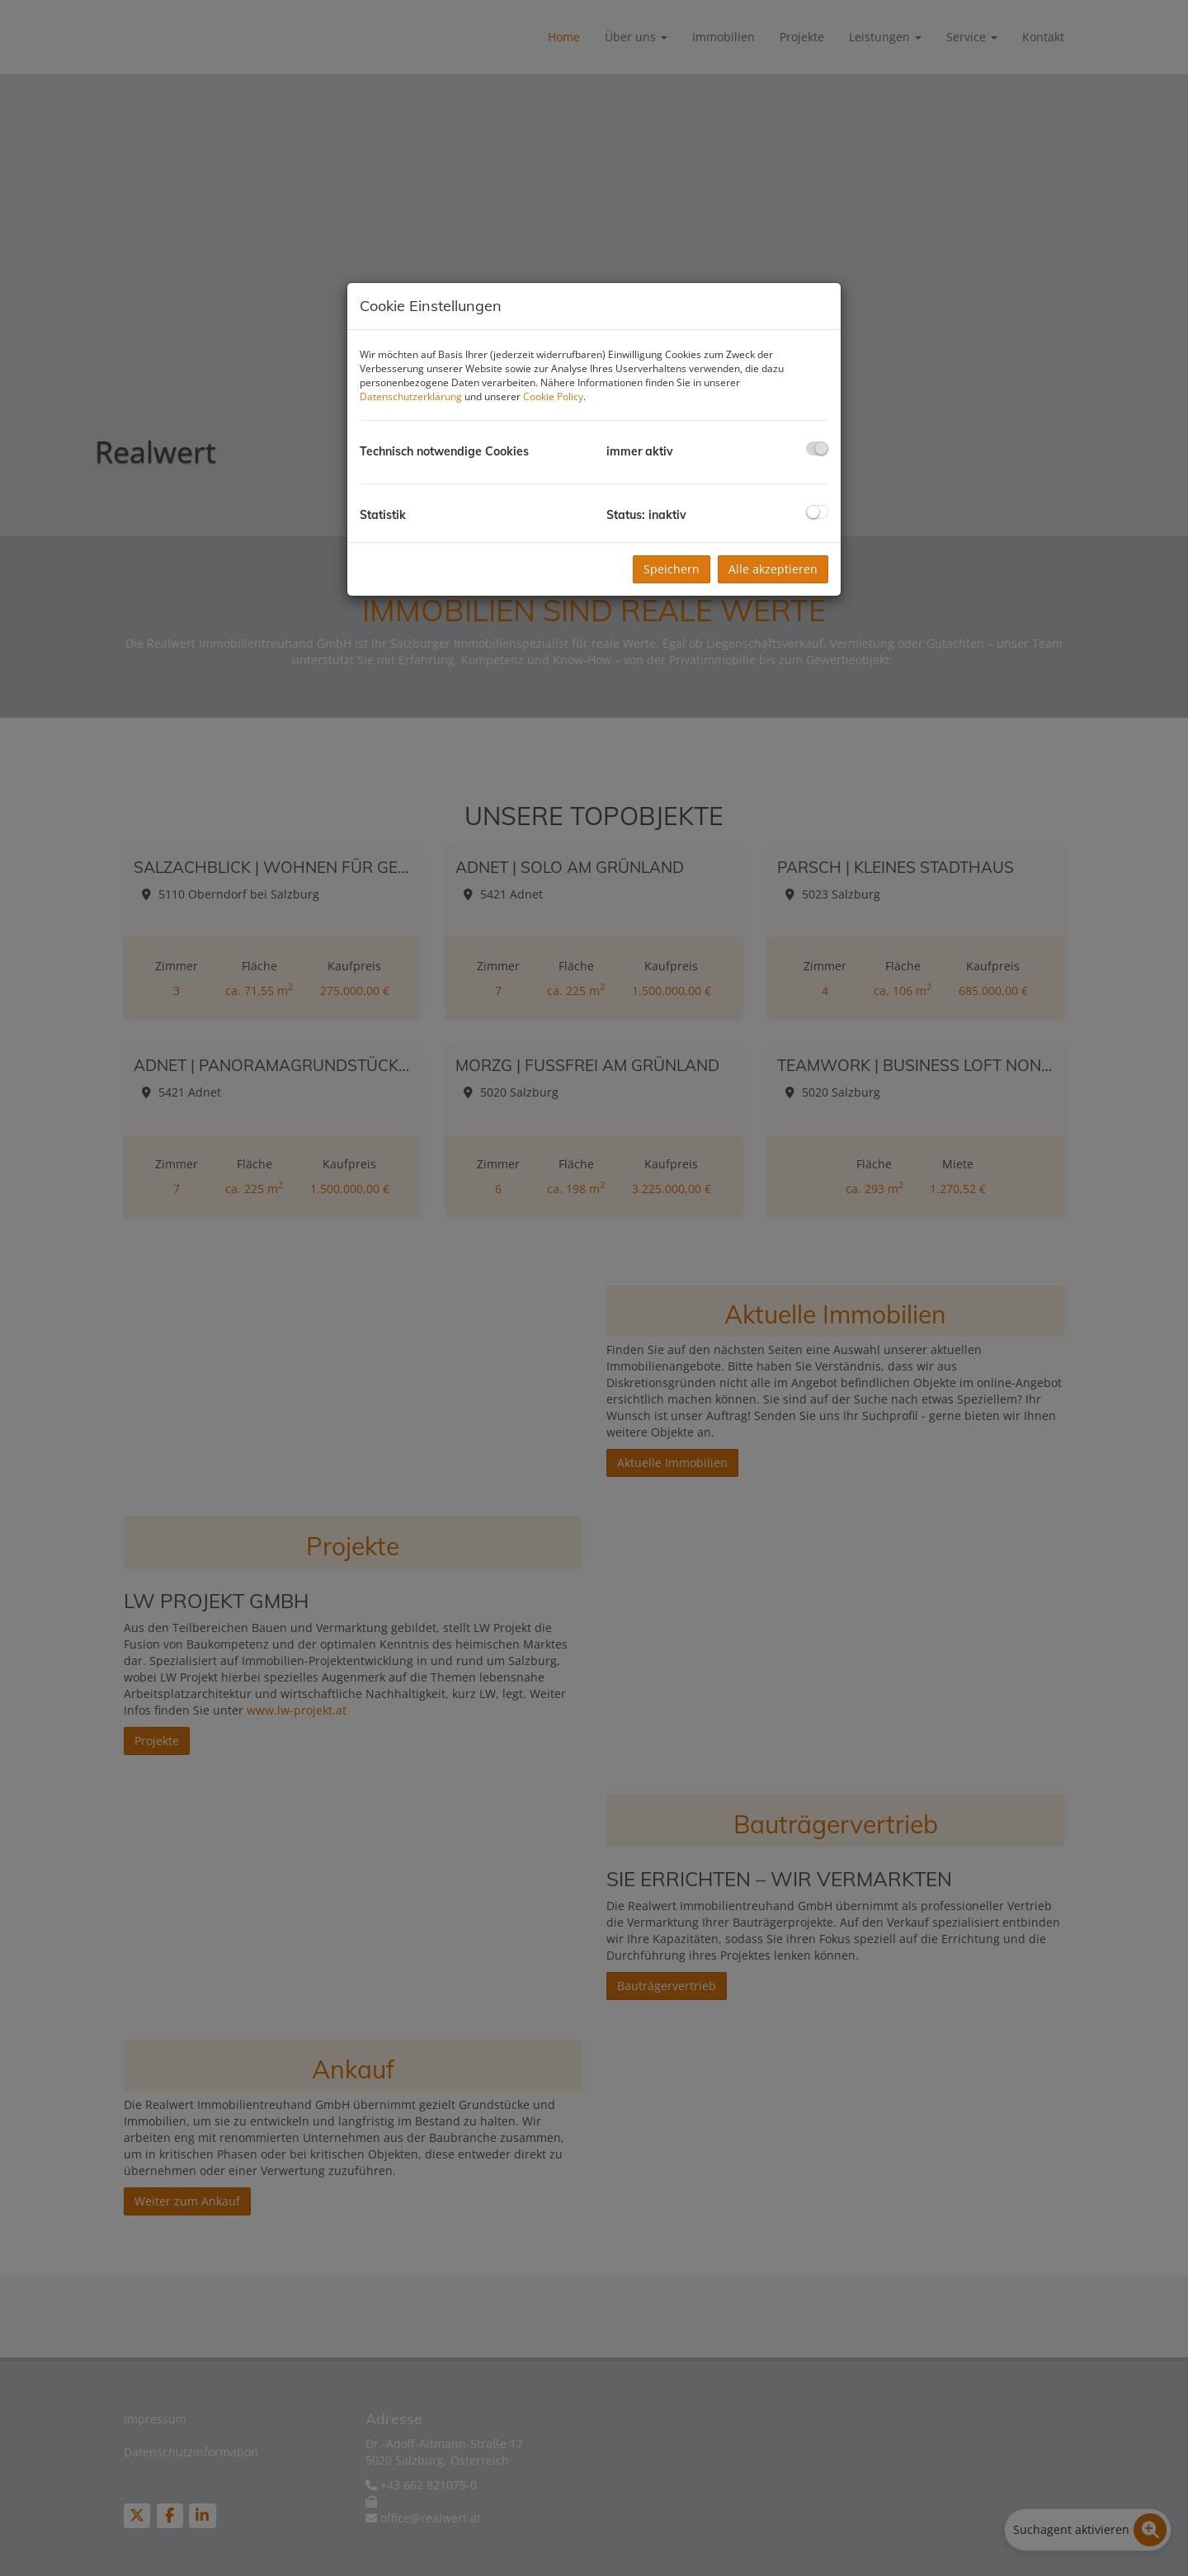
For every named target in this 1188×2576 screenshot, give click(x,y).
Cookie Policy (553, 396)
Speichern (672, 569)
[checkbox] (817, 448)
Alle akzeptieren (773, 569)
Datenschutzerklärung (411, 396)
